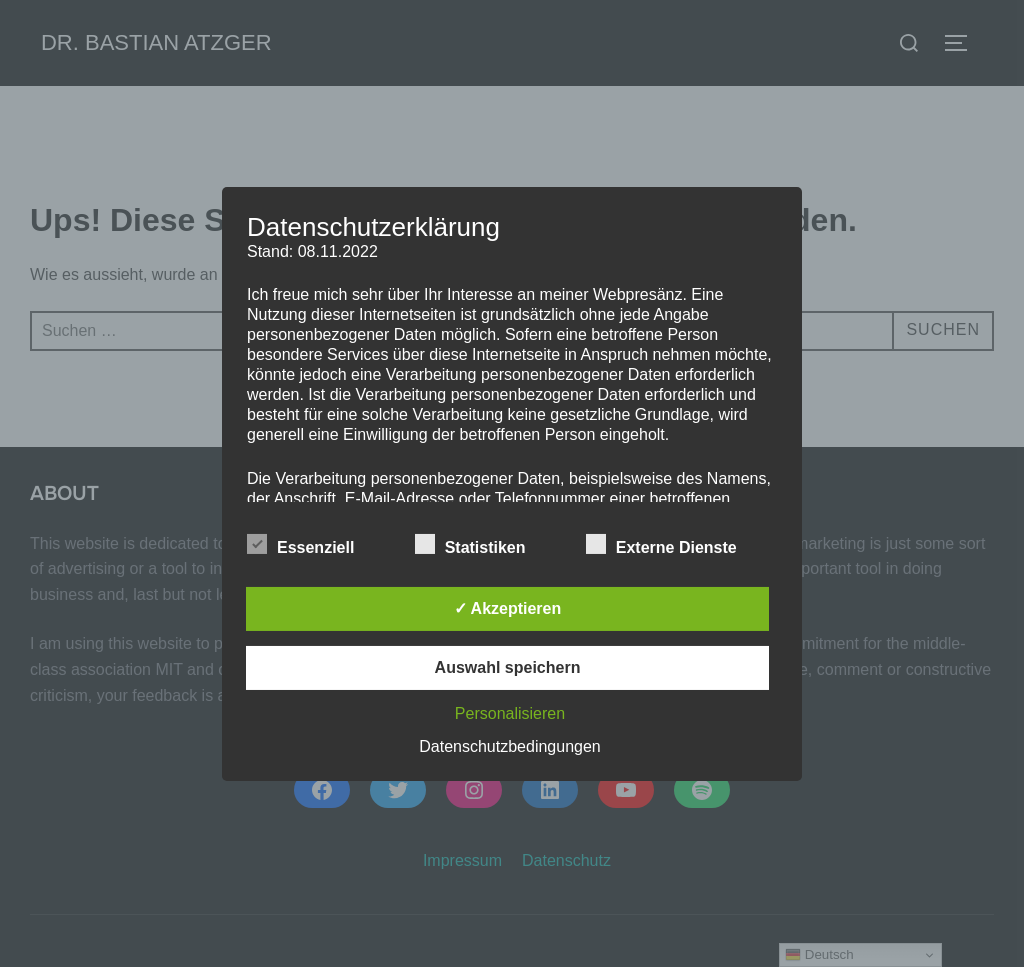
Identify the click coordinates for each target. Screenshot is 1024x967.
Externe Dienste (661, 544)
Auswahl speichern (508, 667)
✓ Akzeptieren (508, 608)
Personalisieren (510, 713)
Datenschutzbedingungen (509, 746)
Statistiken (470, 544)
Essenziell (300, 544)
